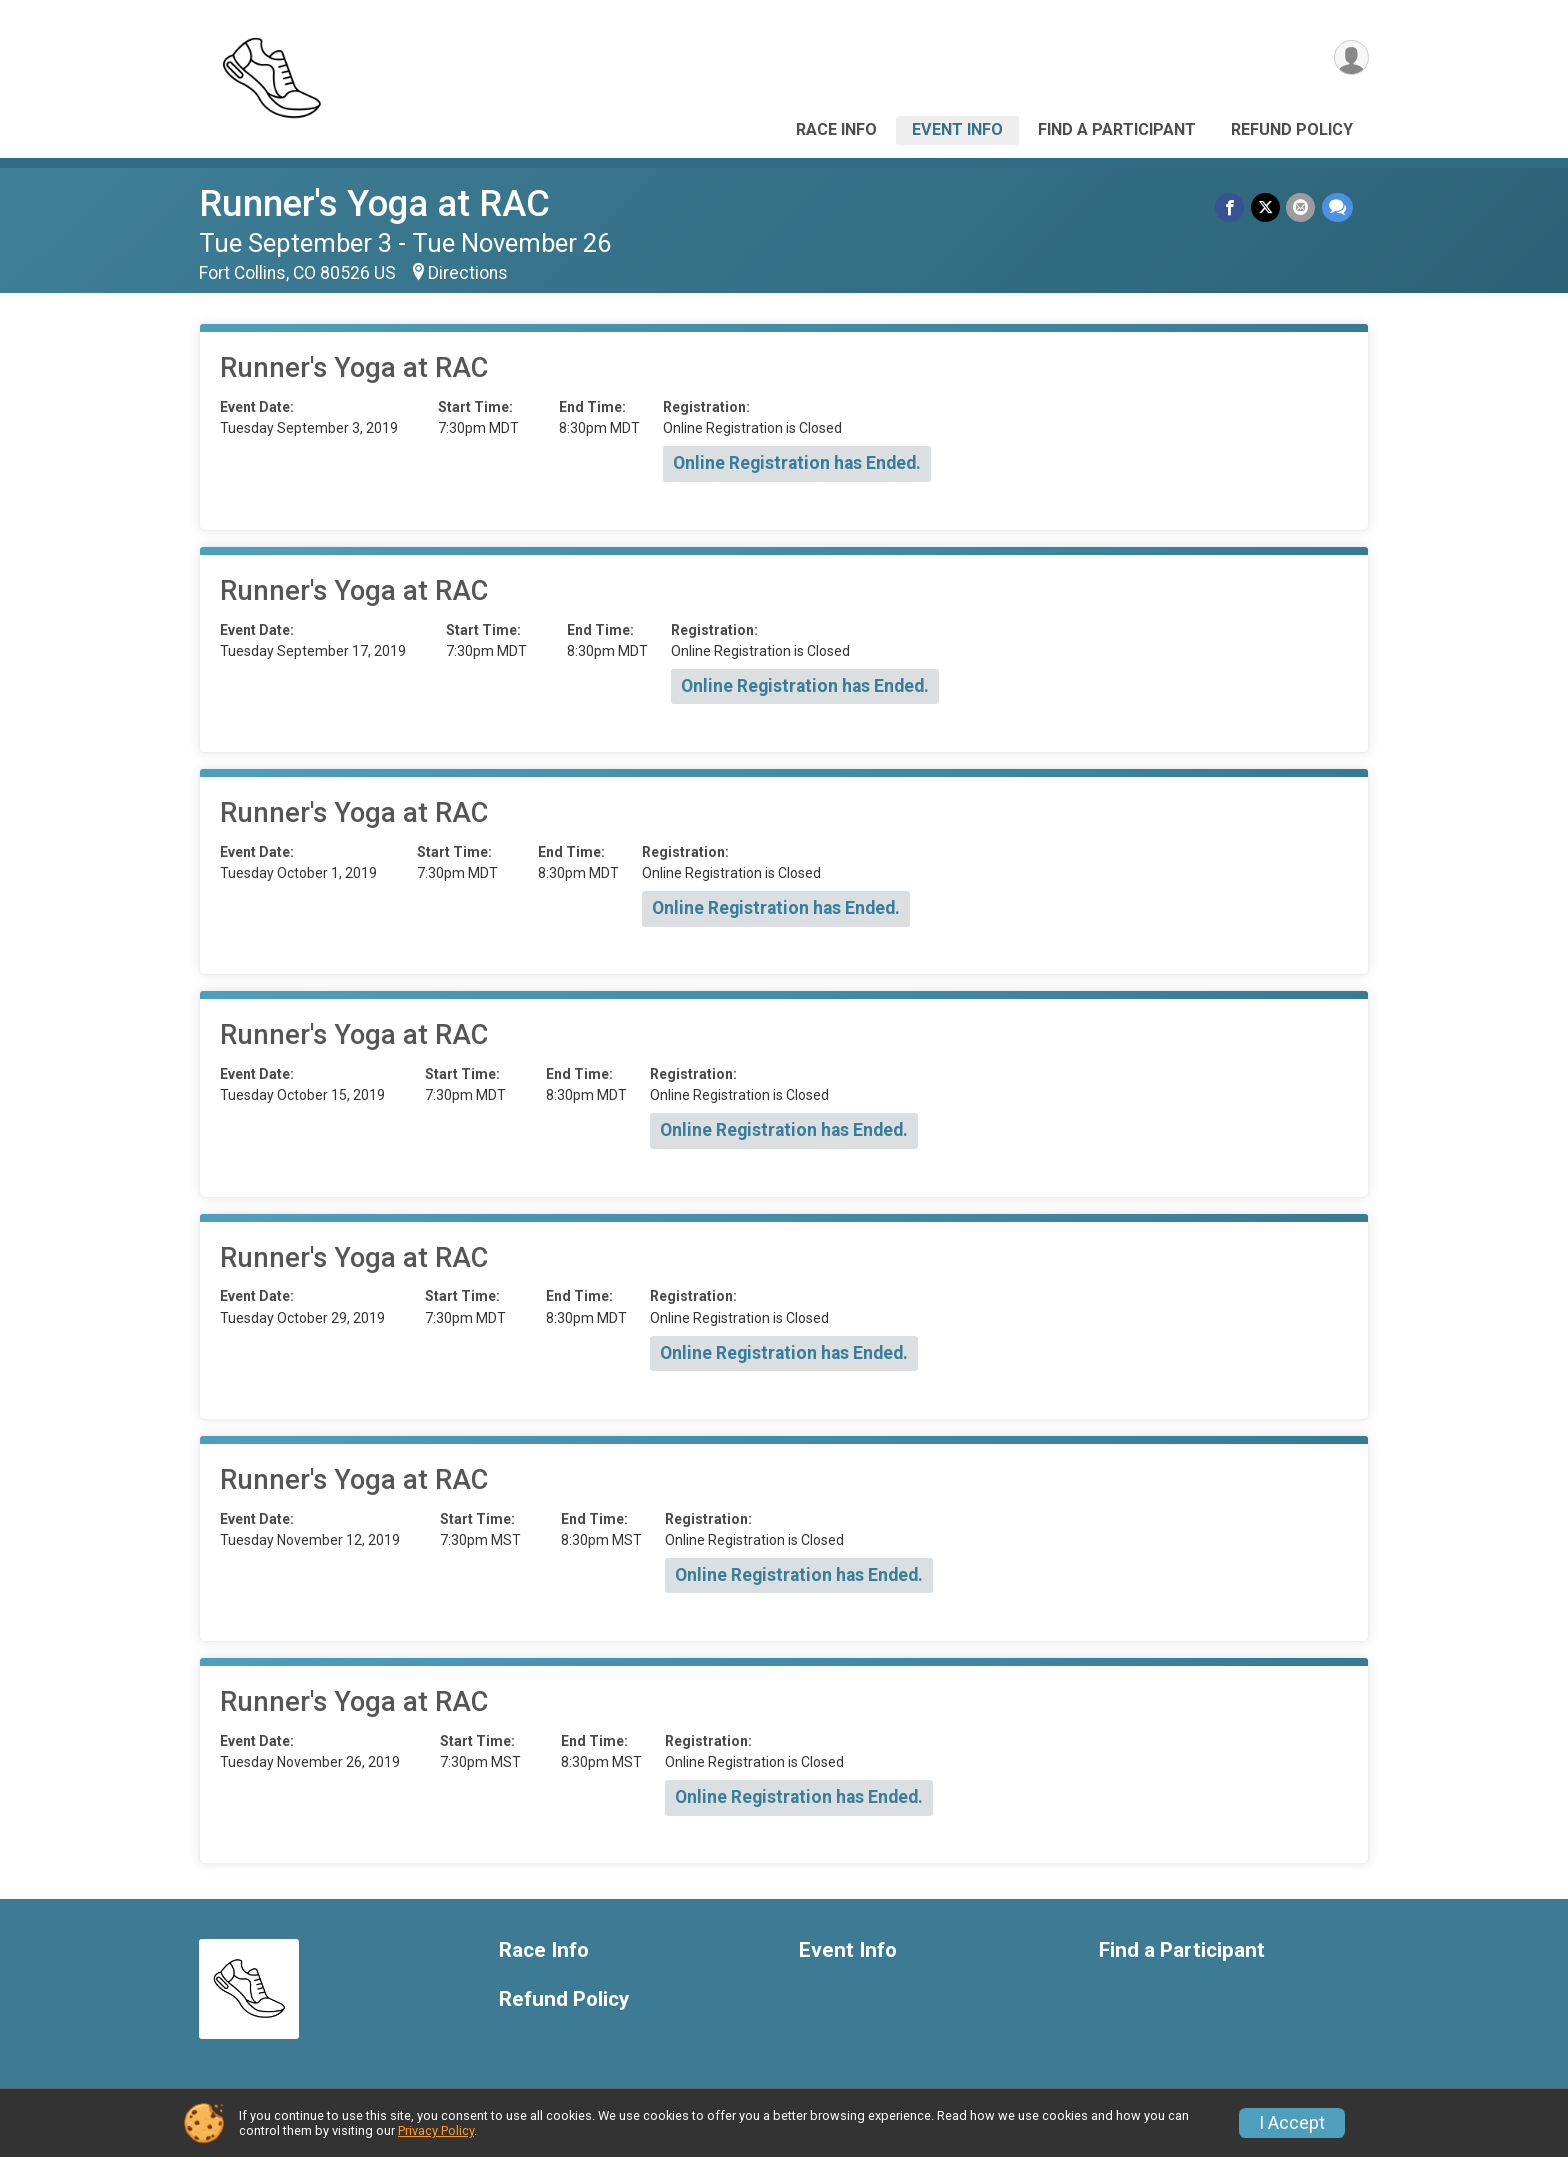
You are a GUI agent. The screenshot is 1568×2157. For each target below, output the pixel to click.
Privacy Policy (436, 2130)
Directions (468, 273)
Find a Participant (1117, 129)
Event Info (957, 129)
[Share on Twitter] (1266, 207)
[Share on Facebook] (1231, 207)
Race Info (836, 129)
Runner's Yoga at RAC (374, 203)
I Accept (1292, 2123)
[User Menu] (1350, 58)
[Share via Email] (1301, 207)
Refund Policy (1292, 129)
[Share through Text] (1337, 207)
